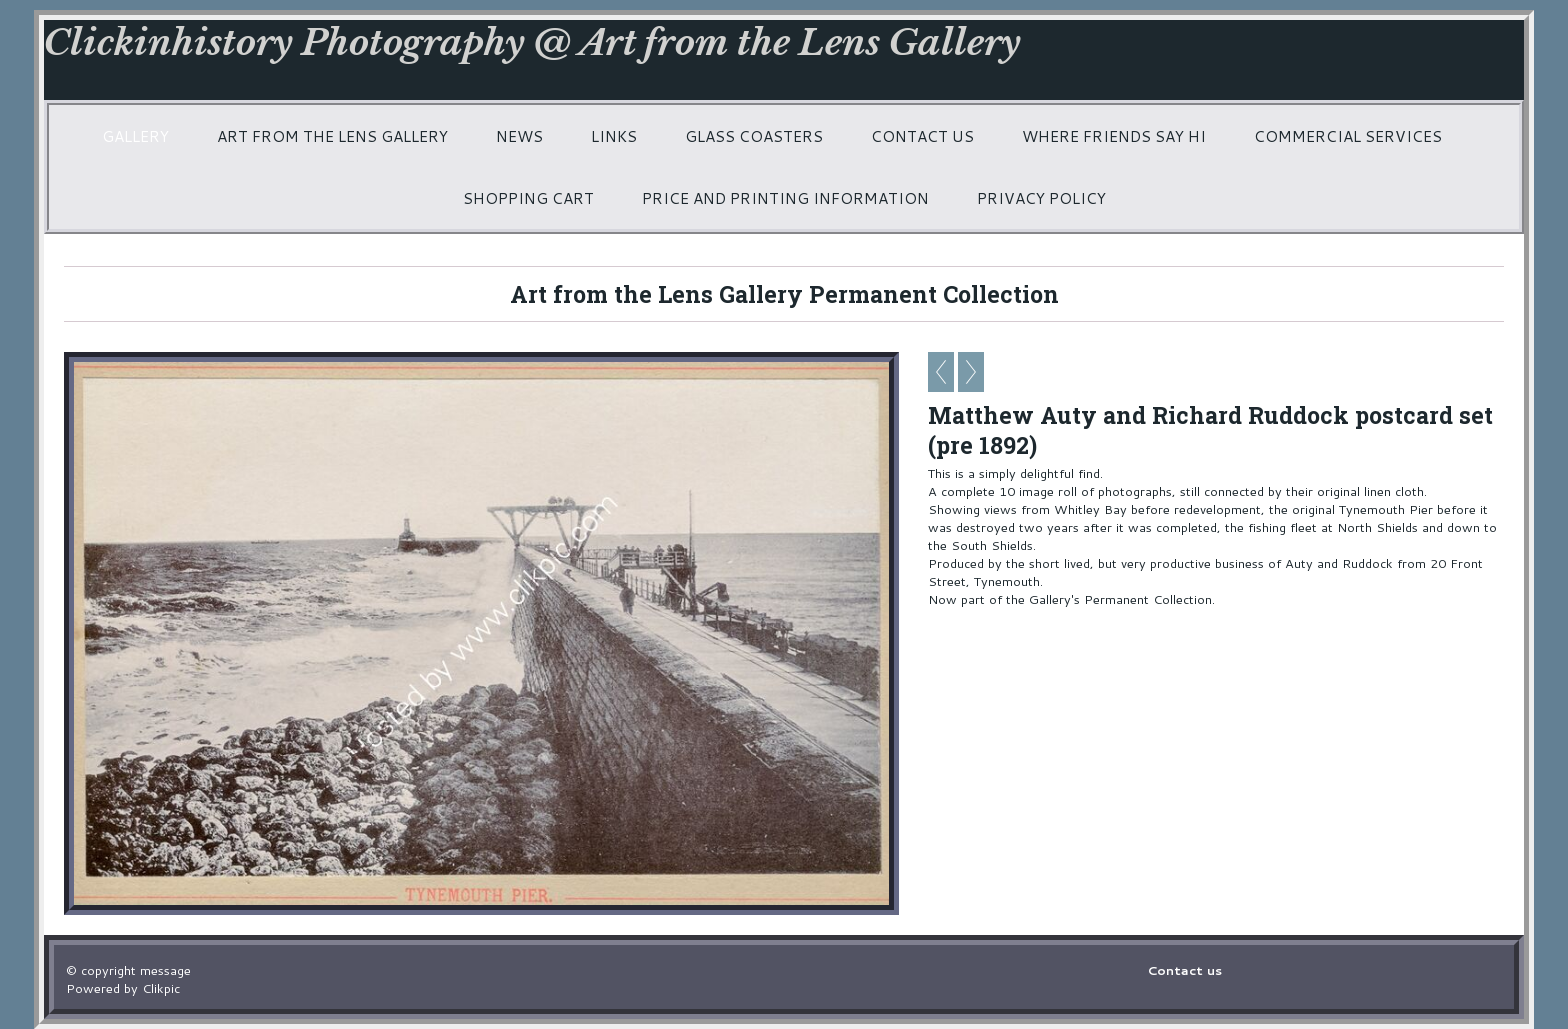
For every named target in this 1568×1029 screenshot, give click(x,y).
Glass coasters (754, 136)
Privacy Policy (1041, 198)
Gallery (135, 136)
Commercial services (1348, 136)
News (519, 136)
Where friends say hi (1114, 136)
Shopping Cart (528, 198)
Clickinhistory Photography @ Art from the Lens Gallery (532, 42)
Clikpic (161, 988)
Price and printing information (785, 198)
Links (614, 136)
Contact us (922, 136)
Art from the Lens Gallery (332, 136)
